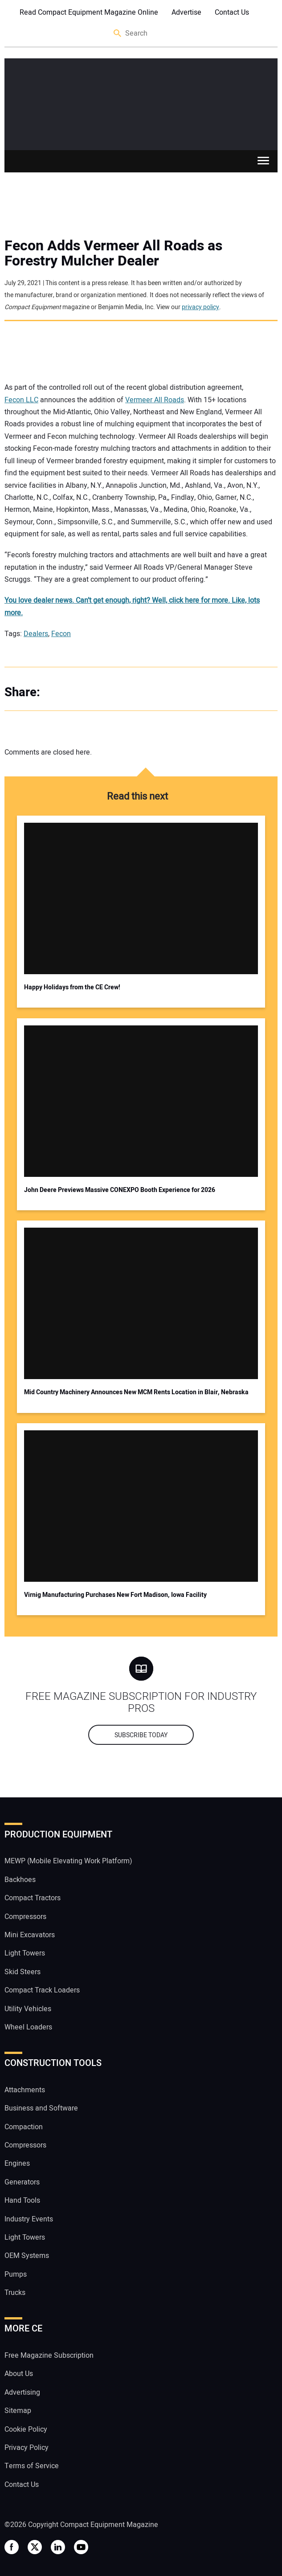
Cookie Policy (25, 2429)
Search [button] (118, 33)
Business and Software (41, 2108)
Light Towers (24, 1953)
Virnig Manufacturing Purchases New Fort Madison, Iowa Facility (115, 1595)
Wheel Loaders (28, 2027)
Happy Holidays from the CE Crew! (72, 987)
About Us (18, 2373)
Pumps (15, 2274)
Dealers (36, 634)
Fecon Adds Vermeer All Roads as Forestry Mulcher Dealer (113, 253)
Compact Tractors (32, 1898)
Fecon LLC (21, 400)
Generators (22, 2182)
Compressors (25, 1916)
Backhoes (20, 1879)
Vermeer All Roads (154, 400)
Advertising (22, 2392)
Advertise (186, 12)
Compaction (23, 2127)
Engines (17, 2163)
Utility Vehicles (27, 2009)
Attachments (24, 2090)
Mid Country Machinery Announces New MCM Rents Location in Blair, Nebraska (136, 1392)
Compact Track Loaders (42, 1990)
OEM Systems (26, 2255)
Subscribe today (141, 1735)
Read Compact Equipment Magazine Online (89, 12)
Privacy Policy (26, 2447)
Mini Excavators (29, 1935)
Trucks (14, 2292)
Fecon (61, 634)
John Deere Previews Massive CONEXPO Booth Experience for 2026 (119, 1190)
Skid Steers (22, 1972)
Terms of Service (31, 2466)
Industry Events (28, 2219)
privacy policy (200, 307)
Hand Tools (22, 2200)
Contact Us (232, 12)
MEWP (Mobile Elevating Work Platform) (68, 1861)
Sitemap (17, 2410)
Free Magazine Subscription (49, 2355)
